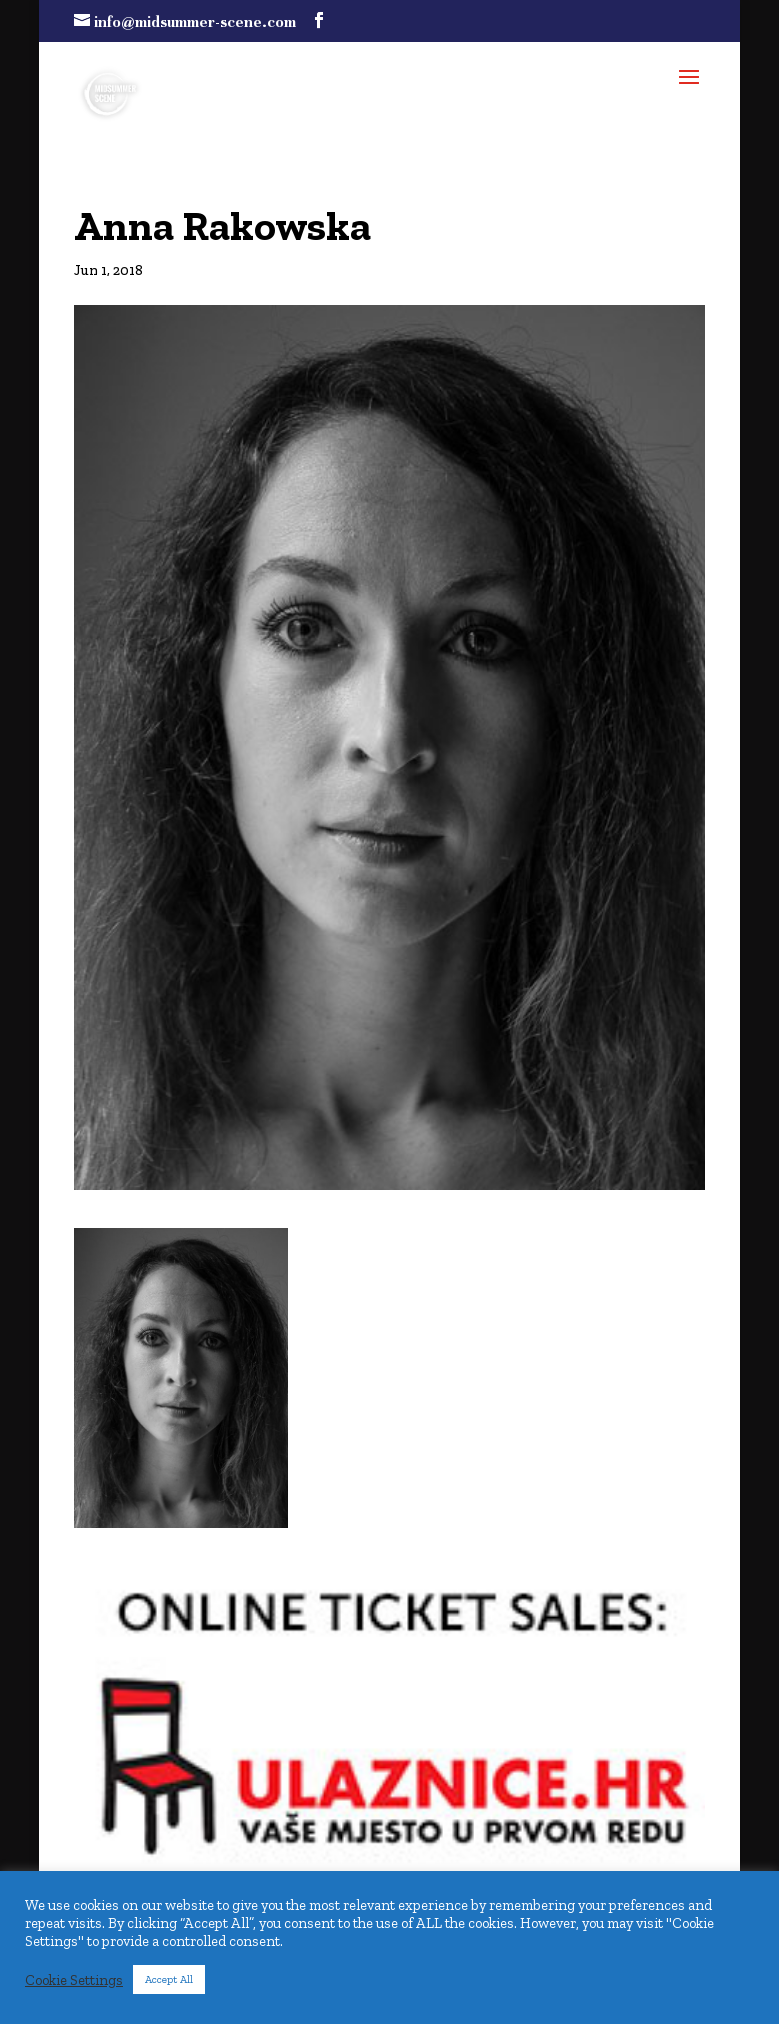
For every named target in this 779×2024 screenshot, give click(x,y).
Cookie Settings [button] (74, 1980)
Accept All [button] (169, 1979)
